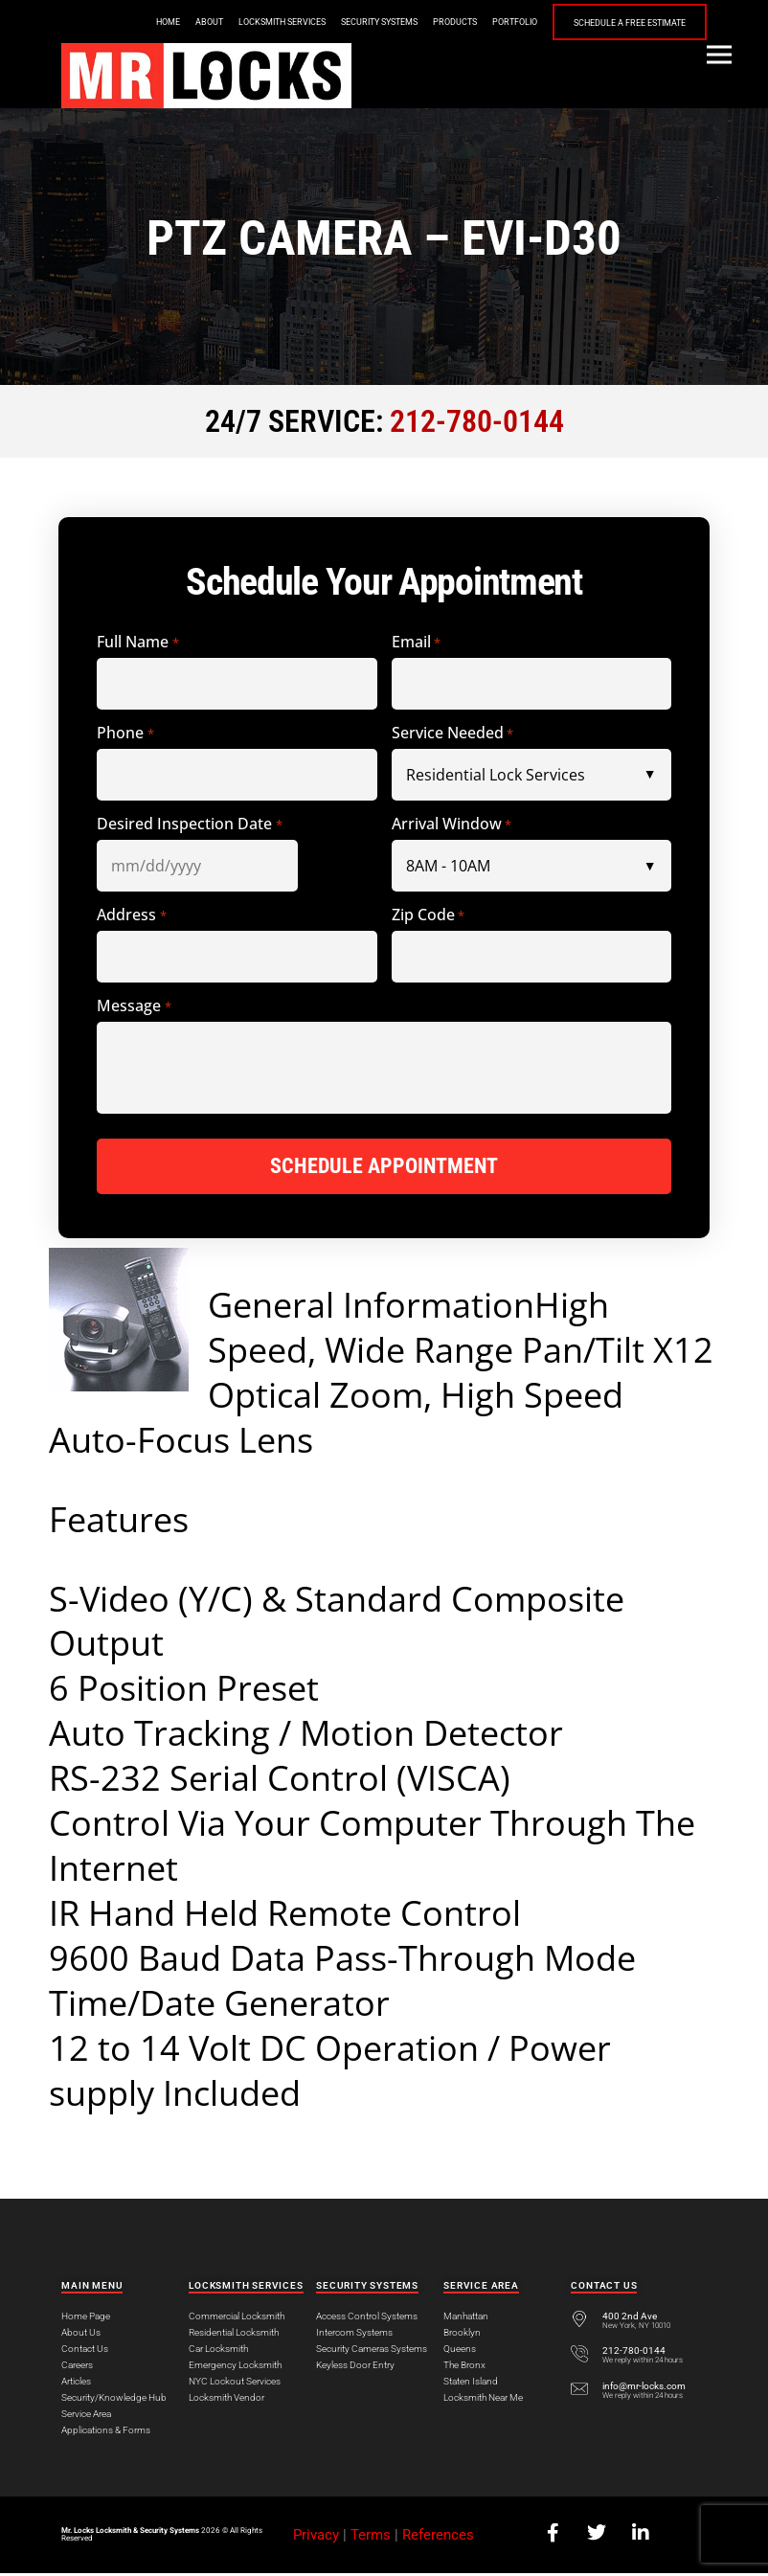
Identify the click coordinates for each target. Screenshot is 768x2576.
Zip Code (428, 915)
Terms (370, 2537)
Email (416, 642)
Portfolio (514, 22)
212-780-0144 (477, 421)
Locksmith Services (282, 22)
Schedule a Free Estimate (630, 23)
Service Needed (452, 733)
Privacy (316, 2537)
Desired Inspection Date (189, 824)
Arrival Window (451, 824)
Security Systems (379, 22)
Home (168, 22)
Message (133, 1006)
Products (455, 22)
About (209, 22)
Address (131, 915)
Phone (125, 733)
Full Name (137, 642)
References (438, 2537)
